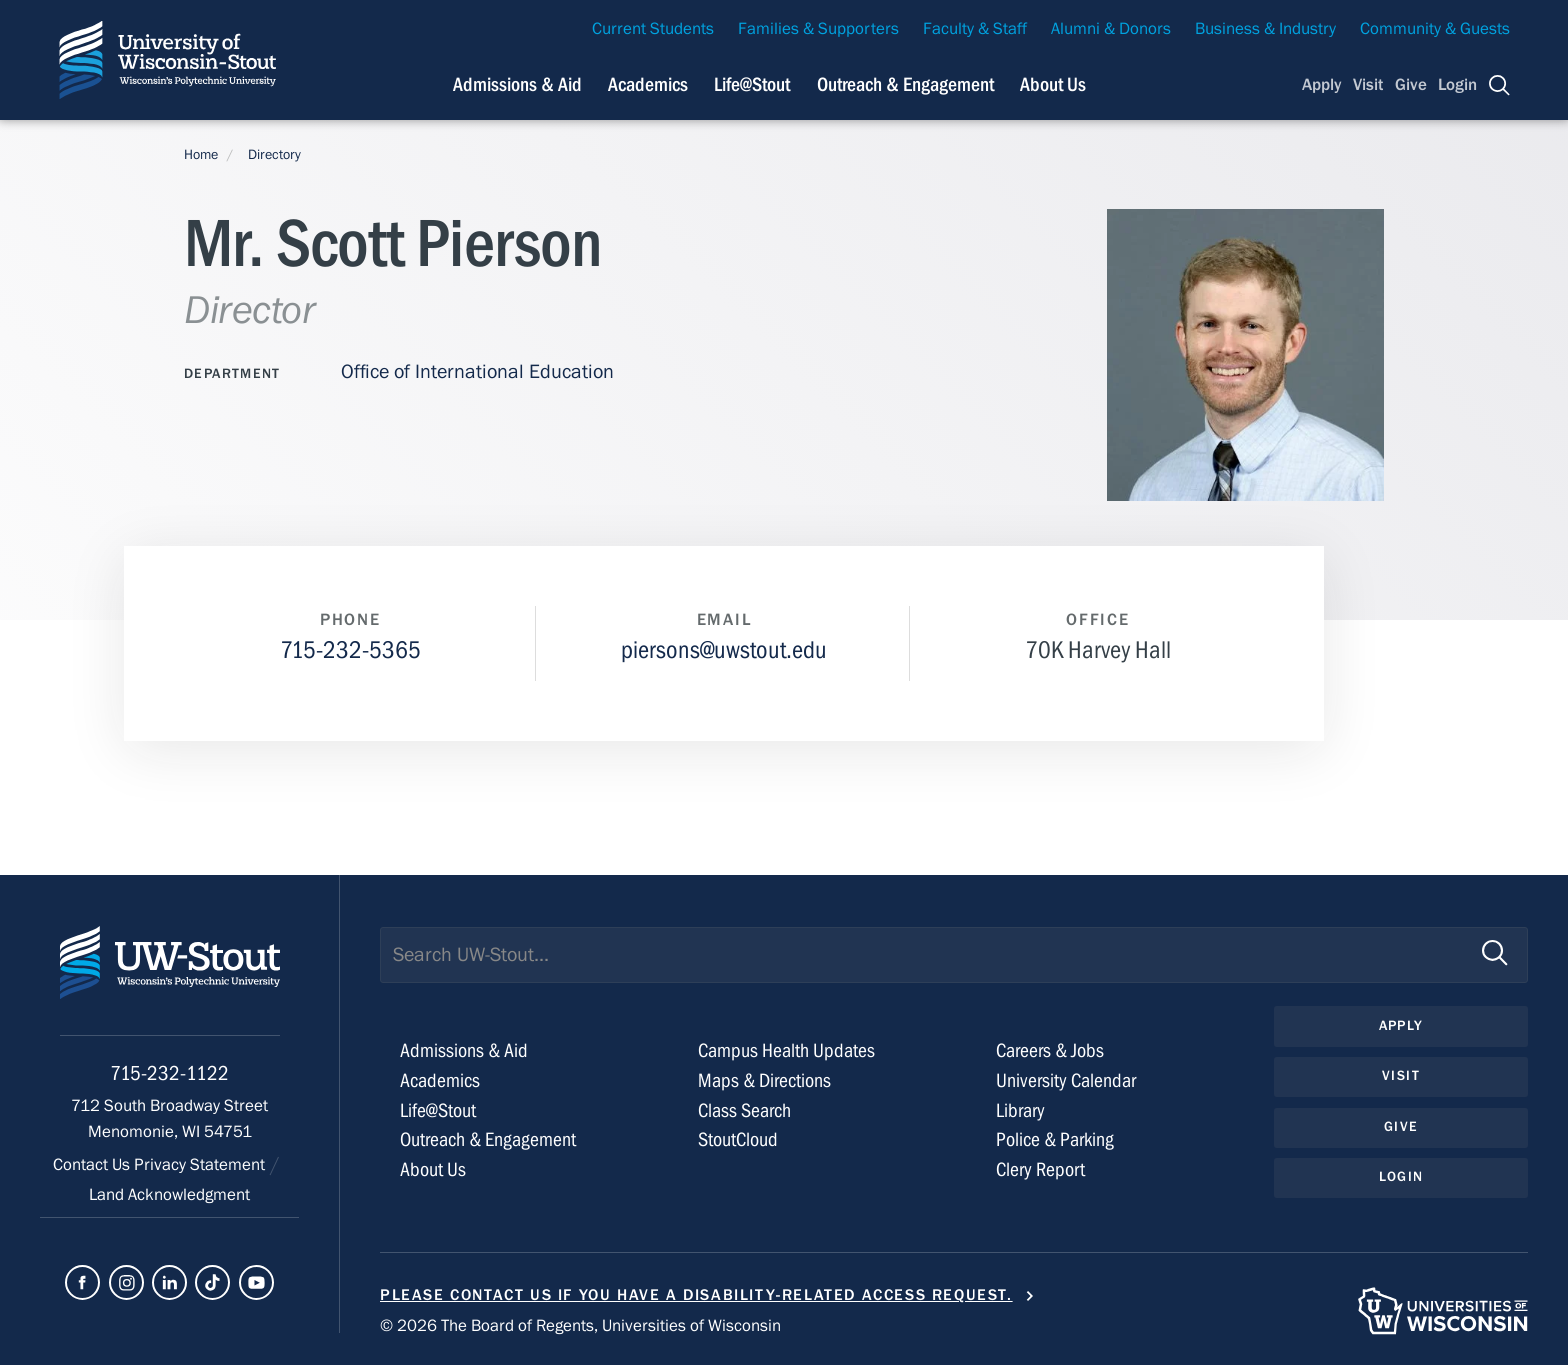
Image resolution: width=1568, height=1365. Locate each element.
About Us (1053, 84)
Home (201, 155)
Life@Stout (438, 1110)
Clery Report (1040, 1169)
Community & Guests (1435, 29)
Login (1457, 85)
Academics (440, 1080)
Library (1020, 1110)
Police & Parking (1055, 1139)
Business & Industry (1265, 29)
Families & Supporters (818, 29)
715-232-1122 (169, 1073)
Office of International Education (477, 371)
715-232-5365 (350, 650)
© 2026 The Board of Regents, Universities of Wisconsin (580, 1326)
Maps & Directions (764, 1080)
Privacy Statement (201, 1165)
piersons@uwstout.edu (724, 650)
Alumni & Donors (1111, 29)
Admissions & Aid (464, 1050)
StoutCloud (738, 1139)
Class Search (744, 1110)
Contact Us (93, 1165)
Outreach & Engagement (488, 1139)
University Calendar (1066, 1080)
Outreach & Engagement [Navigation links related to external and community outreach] (905, 84)
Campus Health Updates (786, 1050)
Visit (1368, 85)
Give (1411, 85)
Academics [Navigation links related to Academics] (648, 84)
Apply (1322, 85)
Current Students (653, 29)
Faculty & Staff (975, 29)
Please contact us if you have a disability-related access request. (696, 1295)
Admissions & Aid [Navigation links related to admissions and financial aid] (517, 84)
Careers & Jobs (1050, 1050)
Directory (274, 155)
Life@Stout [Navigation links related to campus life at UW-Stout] (752, 84)
